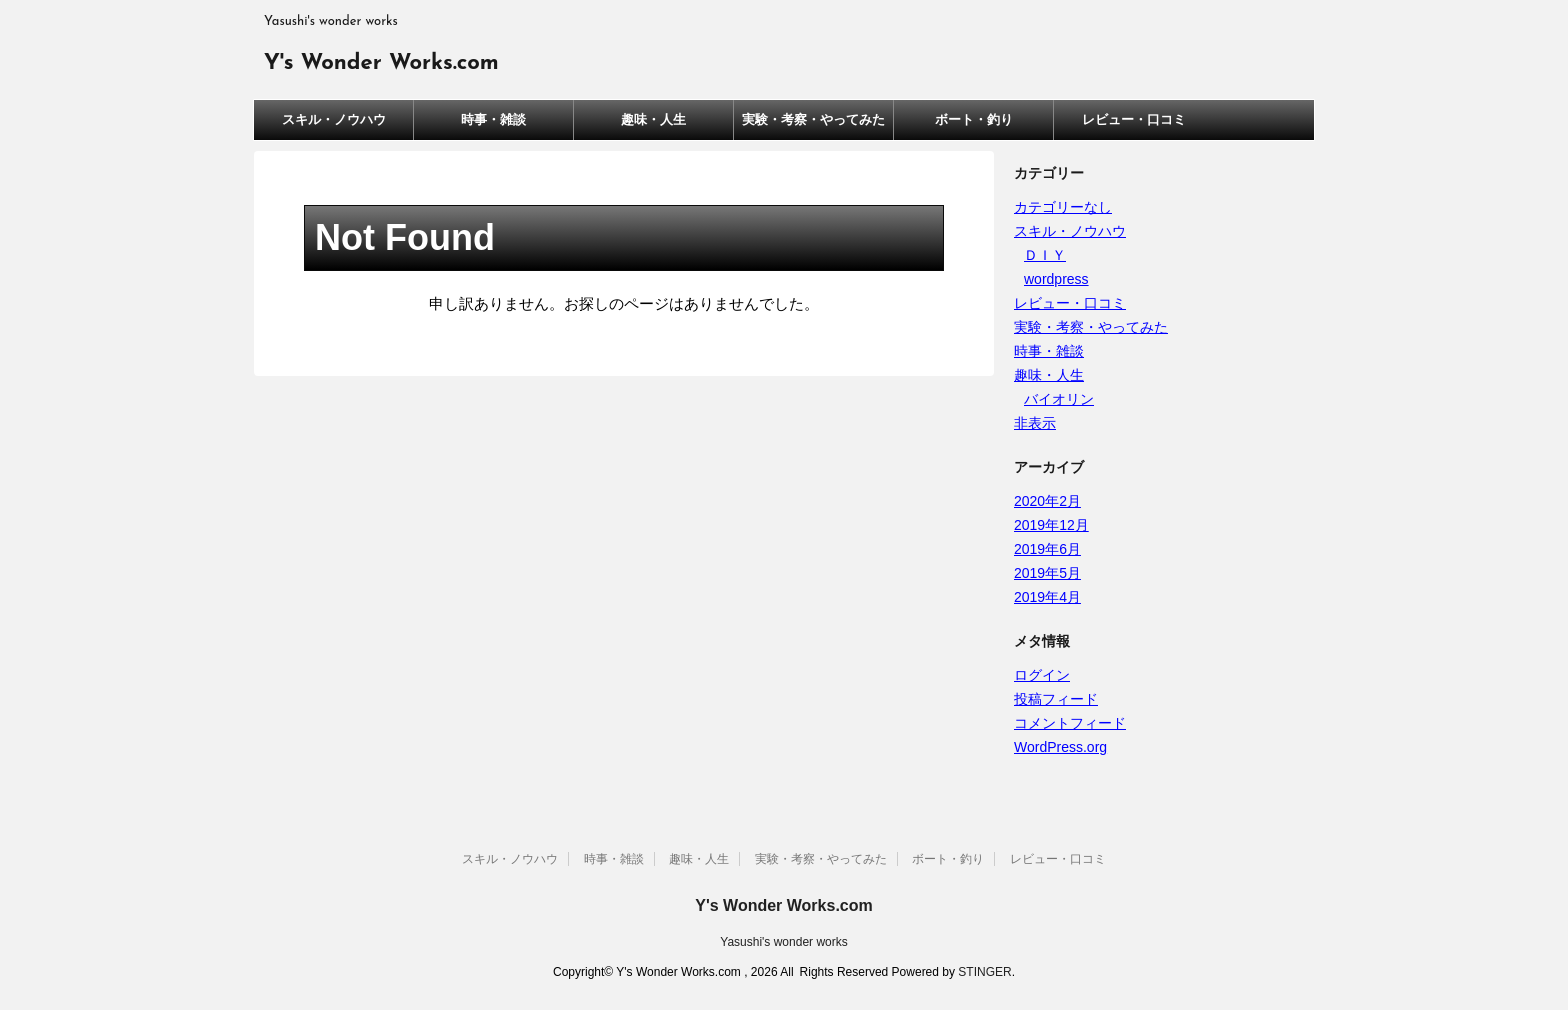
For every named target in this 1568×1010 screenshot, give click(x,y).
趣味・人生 (653, 119)
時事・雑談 (493, 119)
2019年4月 (1047, 597)
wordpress (1056, 279)
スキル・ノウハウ (334, 119)
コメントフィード (1070, 723)
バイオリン (1059, 399)
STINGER (984, 972)
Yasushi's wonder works (783, 942)
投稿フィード (1056, 699)
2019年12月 (1051, 525)
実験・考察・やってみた (813, 119)
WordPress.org (1060, 747)
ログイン (1042, 675)
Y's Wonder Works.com (381, 63)
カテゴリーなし (1063, 207)
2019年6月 (1047, 549)
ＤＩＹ (1045, 255)
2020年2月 (1047, 501)
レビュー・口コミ (1134, 119)
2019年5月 (1047, 573)
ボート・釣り (974, 119)
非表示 (1035, 423)
